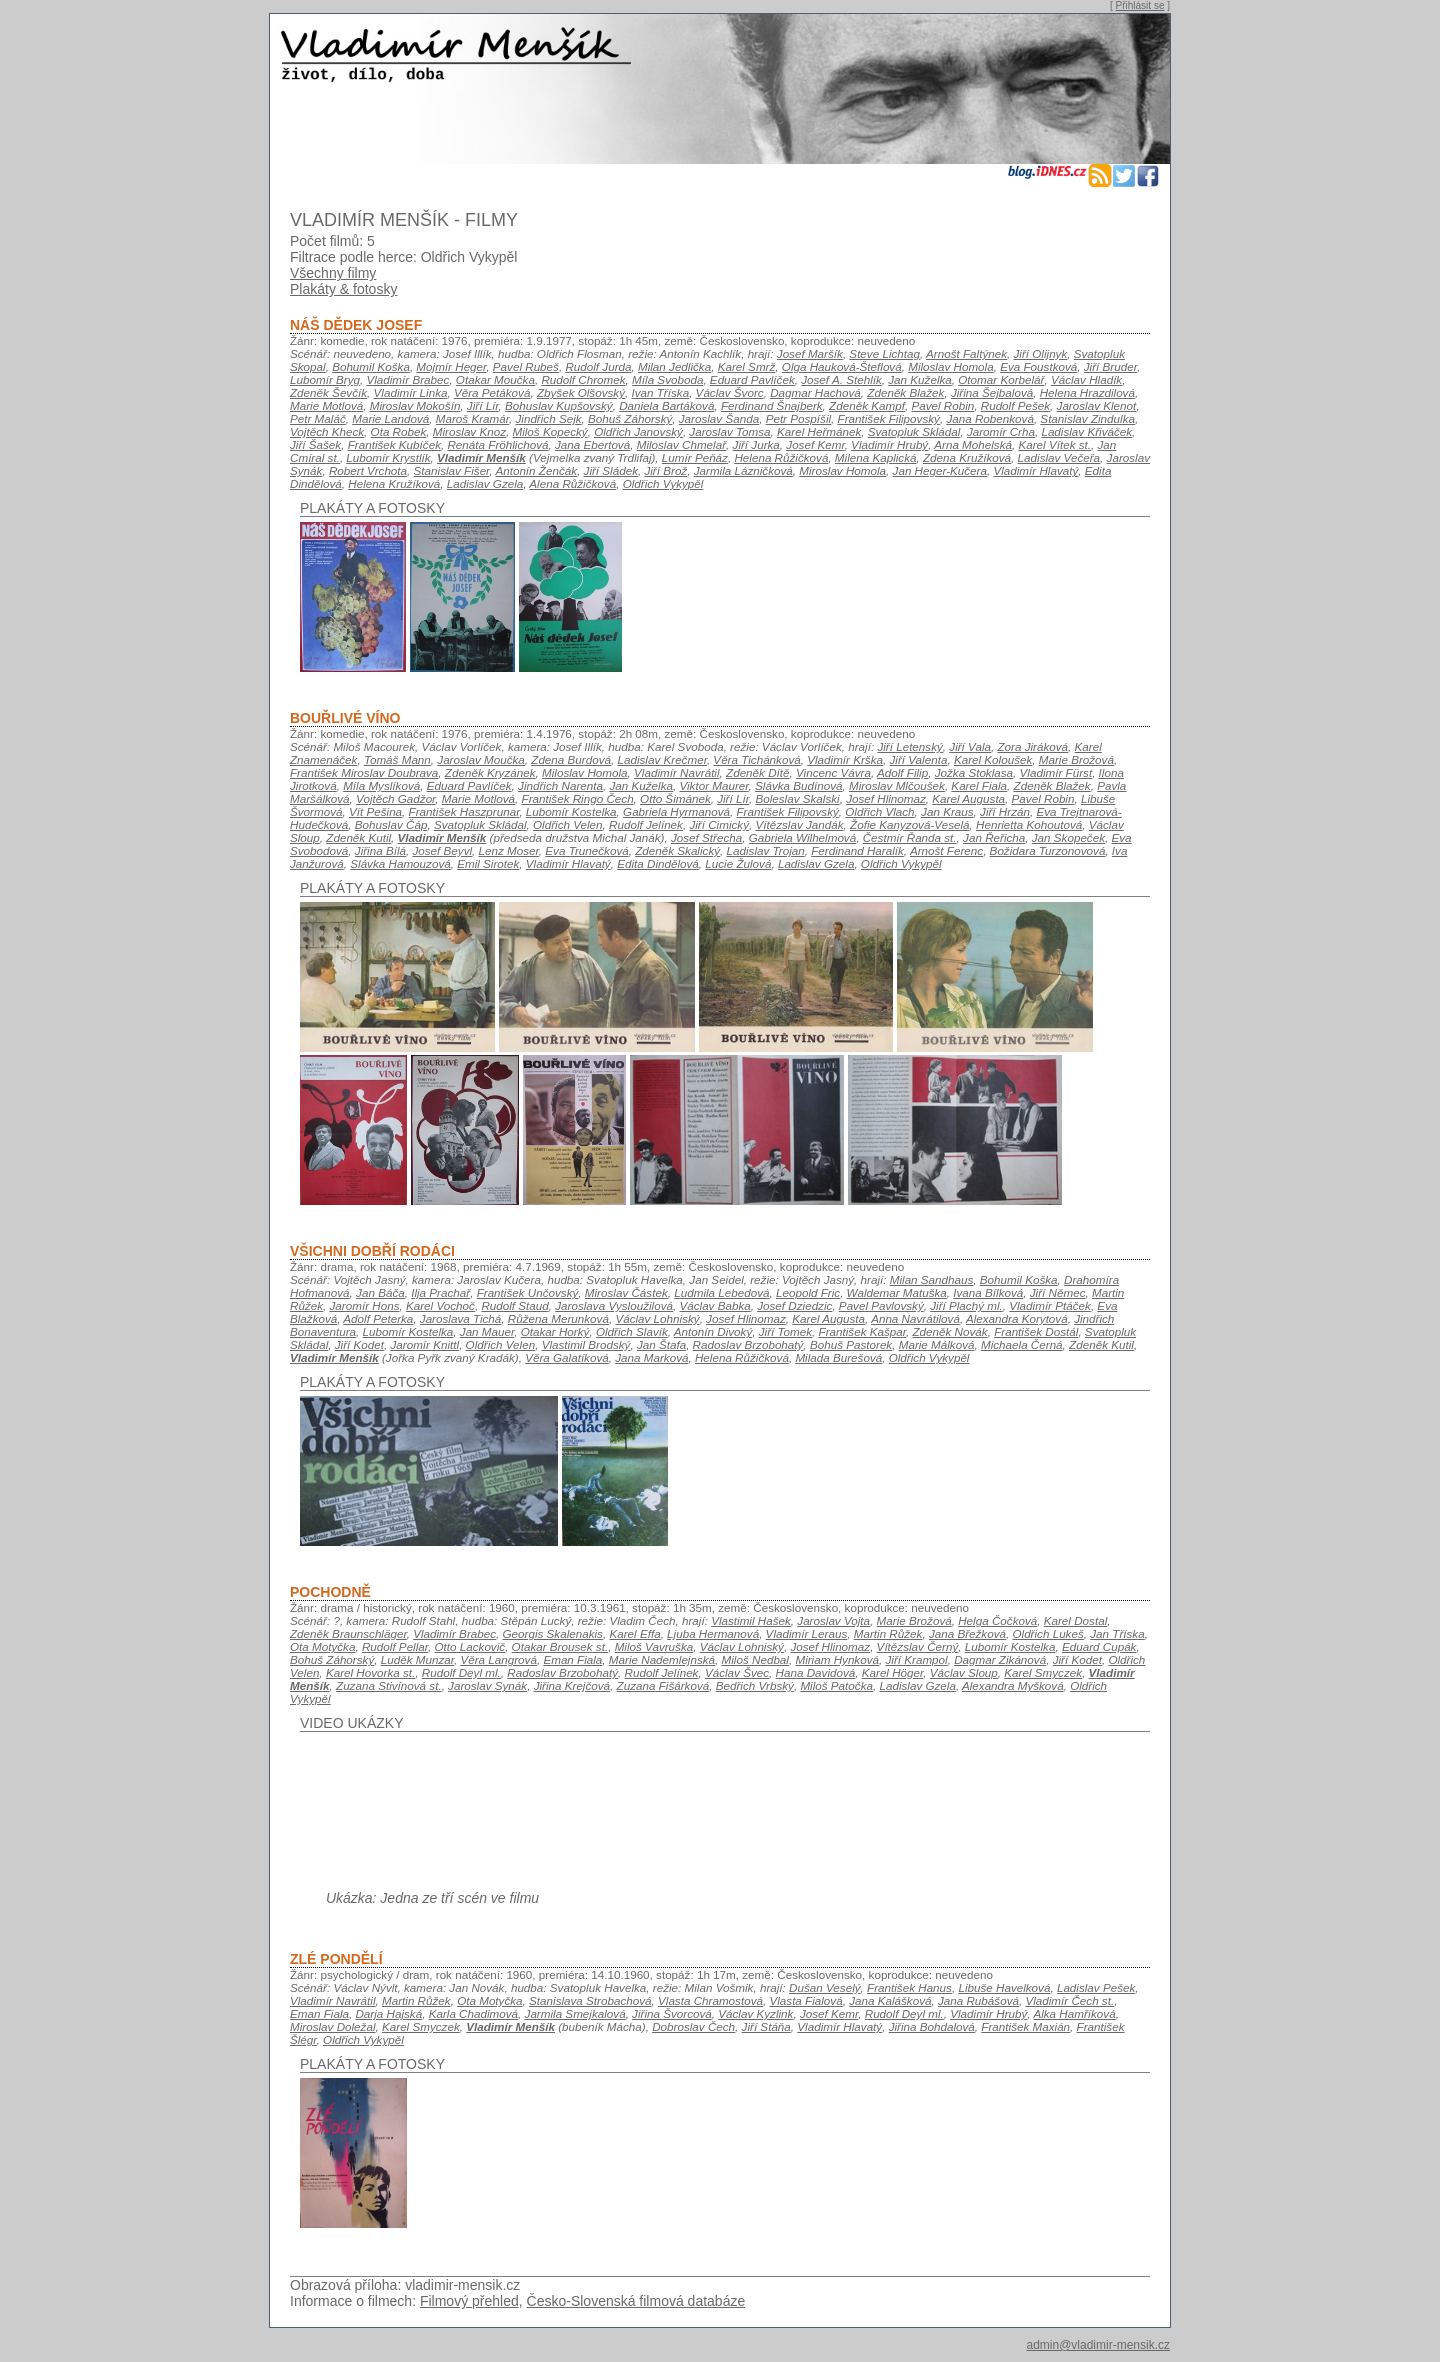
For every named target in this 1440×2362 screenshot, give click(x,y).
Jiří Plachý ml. (966, 1305)
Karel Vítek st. (1054, 444)
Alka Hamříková (1074, 2013)
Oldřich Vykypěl (663, 483)
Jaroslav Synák (487, 1685)
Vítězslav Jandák (799, 824)
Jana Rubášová (978, 2000)
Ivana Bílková (988, 1292)
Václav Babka (714, 1305)
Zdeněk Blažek (905, 392)
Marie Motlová (326, 405)
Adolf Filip (902, 772)
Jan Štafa (661, 1344)
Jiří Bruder (1110, 366)
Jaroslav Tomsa (729, 431)
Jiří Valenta (919, 759)
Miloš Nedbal (755, 1659)
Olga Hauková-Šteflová (842, 366)
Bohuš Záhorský (630, 418)
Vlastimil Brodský (586, 1344)
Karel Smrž (747, 366)
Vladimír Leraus (807, 1633)
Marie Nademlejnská (662, 1659)
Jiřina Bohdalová (932, 2026)
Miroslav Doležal (333, 2026)
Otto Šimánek (675, 798)
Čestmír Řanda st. (910, 837)
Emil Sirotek (488, 863)
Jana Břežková (967, 1633)
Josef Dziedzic (794, 1305)
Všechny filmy (333, 273)
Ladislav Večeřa (1059, 457)
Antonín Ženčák (536, 470)
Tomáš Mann (397, 759)
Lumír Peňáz (695, 457)
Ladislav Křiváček (1086, 431)
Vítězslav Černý (918, 1646)
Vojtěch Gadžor (395, 798)
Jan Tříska (1117, 1633)
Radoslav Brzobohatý (748, 1344)
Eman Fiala (572, 1659)
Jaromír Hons (365, 1305)
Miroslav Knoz (469, 431)
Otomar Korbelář (1001, 379)
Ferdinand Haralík (857, 850)
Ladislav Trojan (766, 850)
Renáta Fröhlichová (497, 444)
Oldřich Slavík (632, 1331)
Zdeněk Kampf (867, 405)
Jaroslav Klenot (1097, 405)
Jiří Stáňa (766, 2026)
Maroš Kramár (472, 418)
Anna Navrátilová (915, 1318)
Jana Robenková (990, 418)
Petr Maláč (318, 418)
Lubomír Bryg (325, 379)
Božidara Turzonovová (1048, 850)
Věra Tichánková (756, 759)
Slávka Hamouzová (400, 863)
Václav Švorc (730, 392)
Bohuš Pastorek (851, 1344)
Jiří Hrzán (1005, 811)
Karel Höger (893, 1672)
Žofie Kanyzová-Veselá (909, 824)
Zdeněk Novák (950, 1331)
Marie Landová (390, 418)
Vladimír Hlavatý (1035, 470)
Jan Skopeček (1068, 837)
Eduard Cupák (1099, 1646)
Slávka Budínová (798, 785)
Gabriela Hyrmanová (676, 811)
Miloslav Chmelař (681, 444)
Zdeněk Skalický (677, 850)
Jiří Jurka (756, 444)
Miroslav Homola (842, 470)
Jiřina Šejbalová (992, 392)
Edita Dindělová (658, 863)
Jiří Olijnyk (1041, 353)
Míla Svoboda (667, 379)
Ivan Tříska (660, 392)
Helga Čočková (997, 1620)
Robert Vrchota (368, 470)
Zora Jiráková (1032, 746)
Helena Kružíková (394, 483)
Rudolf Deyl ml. (461, 1672)
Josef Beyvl (442, 850)
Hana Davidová (816, 1672)
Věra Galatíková (567, 1357)
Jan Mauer (487, 1331)
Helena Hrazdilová (1087, 392)
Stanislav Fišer (452, 470)
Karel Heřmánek (819, 431)
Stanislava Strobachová (590, 2000)
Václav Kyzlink (755, 2013)
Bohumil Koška (371, 366)
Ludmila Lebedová (721, 1292)
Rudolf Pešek (1015, 405)
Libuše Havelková (1004, 1987)
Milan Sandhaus (932, 1279)
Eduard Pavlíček (752, 379)
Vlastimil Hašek (751, 1620)
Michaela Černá (1022, 1344)
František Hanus (909, 1987)
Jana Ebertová (592, 444)
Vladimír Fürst (1056, 772)
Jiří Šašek (315, 444)
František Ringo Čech (578, 798)
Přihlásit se (1140, 5)
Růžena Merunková (558, 1318)
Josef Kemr (815, 444)
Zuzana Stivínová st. (389, 1685)
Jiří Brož (665, 470)
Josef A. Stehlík (841, 379)
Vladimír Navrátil (677, 772)
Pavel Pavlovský (881, 1305)
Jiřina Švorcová (672, 2013)
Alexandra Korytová (1017, 1318)
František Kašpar (862, 1331)
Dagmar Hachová (815, 392)
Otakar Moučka (495, 379)
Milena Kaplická (876, 457)
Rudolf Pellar (395, 1646)
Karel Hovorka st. (370, 1672)
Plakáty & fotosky (343, 289)
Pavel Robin (942, 405)
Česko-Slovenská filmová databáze (636, 2301)
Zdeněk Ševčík (328, 392)
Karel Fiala (979, 785)
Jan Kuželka (920, 379)
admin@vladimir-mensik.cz (1098, 2345)
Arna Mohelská (973, 444)
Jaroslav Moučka (480, 759)
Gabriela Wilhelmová (802, 837)
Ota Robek (399, 431)
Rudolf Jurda (598, 366)
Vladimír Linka (411, 392)
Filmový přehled (469, 2301)
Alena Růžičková (572, 483)
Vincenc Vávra (833, 772)
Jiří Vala (970, 746)
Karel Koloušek (993, 759)
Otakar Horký (555, 1331)
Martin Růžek (888, 1633)
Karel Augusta (968, 798)
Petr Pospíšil (798, 418)
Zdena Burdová (571, 759)
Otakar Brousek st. (560, 1646)
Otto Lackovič (470, 1646)
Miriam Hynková (837, 1659)
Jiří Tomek (785, 1331)
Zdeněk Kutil (358, 837)
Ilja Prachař (440, 1292)
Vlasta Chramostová (710, 2000)
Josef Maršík (810, 353)
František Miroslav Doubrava (364, 772)
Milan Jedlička (674, 366)
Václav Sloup (964, 1672)
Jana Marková (651, 1357)
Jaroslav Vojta (833, 1620)
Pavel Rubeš (526, 366)
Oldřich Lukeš (1047, 1633)
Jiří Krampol (916, 1659)
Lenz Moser (509, 850)
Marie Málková (937, 1344)
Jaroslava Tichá (461, 1318)
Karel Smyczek (1043, 1672)
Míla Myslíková (381, 785)
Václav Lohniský (657, 1318)
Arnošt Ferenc (946, 850)
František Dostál (1036, 1331)
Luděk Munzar (417, 1659)
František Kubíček (394, 444)
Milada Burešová (838, 1357)
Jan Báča (380, 1292)
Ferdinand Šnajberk (772, 405)
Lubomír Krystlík (388, 457)
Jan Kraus (947, 811)
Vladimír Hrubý (889, 444)
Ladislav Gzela (485, 483)
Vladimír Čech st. (1069, 2000)
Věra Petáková (492, 392)
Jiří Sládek (611, 470)
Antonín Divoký (713, 1331)
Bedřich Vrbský (755, 1685)
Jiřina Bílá (380, 850)
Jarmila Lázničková (743, 470)
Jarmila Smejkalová (575, 2013)
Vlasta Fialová (805, 2000)
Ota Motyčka (322, 1646)
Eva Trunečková (586, 850)
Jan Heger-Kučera (940, 470)
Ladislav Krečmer (661, 759)
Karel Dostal (1076, 1620)
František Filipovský (889, 418)
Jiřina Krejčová (572, 1685)
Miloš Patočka (836, 1685)
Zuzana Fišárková (663, 1685)
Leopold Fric (808, 1292)
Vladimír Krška (845, 759)
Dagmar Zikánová (1000, 1659)
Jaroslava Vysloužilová (614, 1305)
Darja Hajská (388, 2013)
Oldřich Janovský (638, 431)
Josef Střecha (706, 837)
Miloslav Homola (951, 366)
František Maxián (1025, 2026)
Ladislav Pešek (1096, 1987)
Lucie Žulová (738, 863)
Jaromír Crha (1001, 431)
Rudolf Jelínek (646, 824)
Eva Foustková (1038, 366)
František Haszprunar (464, 811)
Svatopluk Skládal (914, 431)
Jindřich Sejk (548, 418)
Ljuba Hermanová (713, 1633)
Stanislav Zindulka (1087, 418)
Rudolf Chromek (583, 379)
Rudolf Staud (514, 1305)
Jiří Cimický (719, 824)
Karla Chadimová (473, 2013)
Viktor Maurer (713, 785)
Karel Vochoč (440, 1305)
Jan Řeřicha (994, 837)
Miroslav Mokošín (415, 405)
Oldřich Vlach (879, 811)
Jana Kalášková (890, 2000)
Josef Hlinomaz (886, 798)
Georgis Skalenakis (553, 1633)
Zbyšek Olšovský (581, 392)
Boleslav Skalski (797, 798)
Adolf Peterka (378, 1318)
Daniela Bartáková (666, 405)
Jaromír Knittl (424, 1344)
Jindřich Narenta (560, 785)
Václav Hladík (1086, 379)
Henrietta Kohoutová (1029, 824)
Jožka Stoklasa (974, 772)
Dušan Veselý (825, 1987)
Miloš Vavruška (654, 1646)
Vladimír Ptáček (1050, 1305)
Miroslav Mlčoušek (897, 785)
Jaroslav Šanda (719, 418)
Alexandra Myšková (1013, 1685)
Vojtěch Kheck (327, 431)
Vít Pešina (375, 811)
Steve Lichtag (884, 353)
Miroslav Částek (626, 1292)
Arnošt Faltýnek (966, 353)
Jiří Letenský (909, 746)
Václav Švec (737, 1672)
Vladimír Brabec (407, 379)
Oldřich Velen (568, 824)
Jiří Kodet (359, 1344)
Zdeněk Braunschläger (348, 1633)
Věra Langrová (498, 1659)
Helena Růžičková (781, 457)
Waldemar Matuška (897, 1292)
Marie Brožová (1076, 759)
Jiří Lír (483, 405)
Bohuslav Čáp (391, 824)
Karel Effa (634, 1633)
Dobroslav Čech (693, 2026)
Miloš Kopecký (549, 431)
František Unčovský (528, 1292)
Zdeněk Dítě (758, 772)
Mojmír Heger (451, 366)
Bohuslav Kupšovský (559, 405)
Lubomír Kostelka (571, 811)
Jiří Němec (1058, 1292)
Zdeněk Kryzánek (490, 772)
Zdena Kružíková (967, 457)
